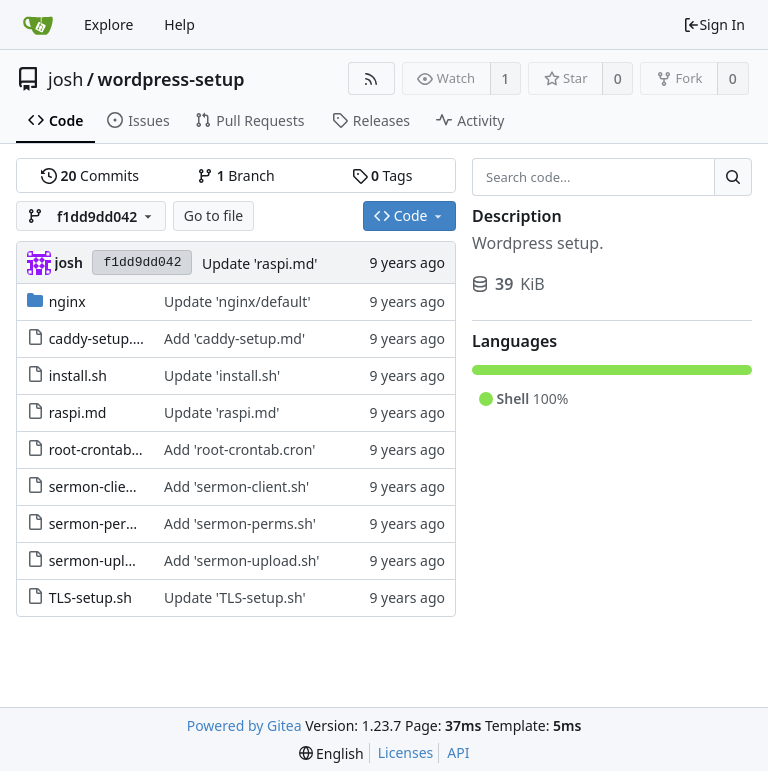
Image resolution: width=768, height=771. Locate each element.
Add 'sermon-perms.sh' (240, 523)
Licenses (406, 752)
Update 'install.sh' (222, 375)
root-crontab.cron (107, 449)
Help (179, 24)
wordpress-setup (170, 79)
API (458, 752)
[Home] (38, 25)
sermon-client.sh (104, 486)
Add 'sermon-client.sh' (236, 486)
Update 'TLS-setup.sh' (235, 597)
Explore (108, 24)
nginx (67, 301)
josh (65, 79)
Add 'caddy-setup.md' (234, 338)
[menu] (331, 753)
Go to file (213, 215)
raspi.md (78, 412)
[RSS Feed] (371, 78)
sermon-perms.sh (107, 523)
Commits (90, 175)
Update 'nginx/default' (237, 301)
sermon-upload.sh (109, 560)
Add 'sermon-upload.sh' (242, 560)
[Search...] (733, 177)
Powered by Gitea (244, 725)
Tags (382, 175)
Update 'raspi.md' (260, 263)
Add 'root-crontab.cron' (240, 449)
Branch (236, 175)
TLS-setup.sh (90, 597)
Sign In (714, 24)
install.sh (78, 375)
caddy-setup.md (102, 338)
